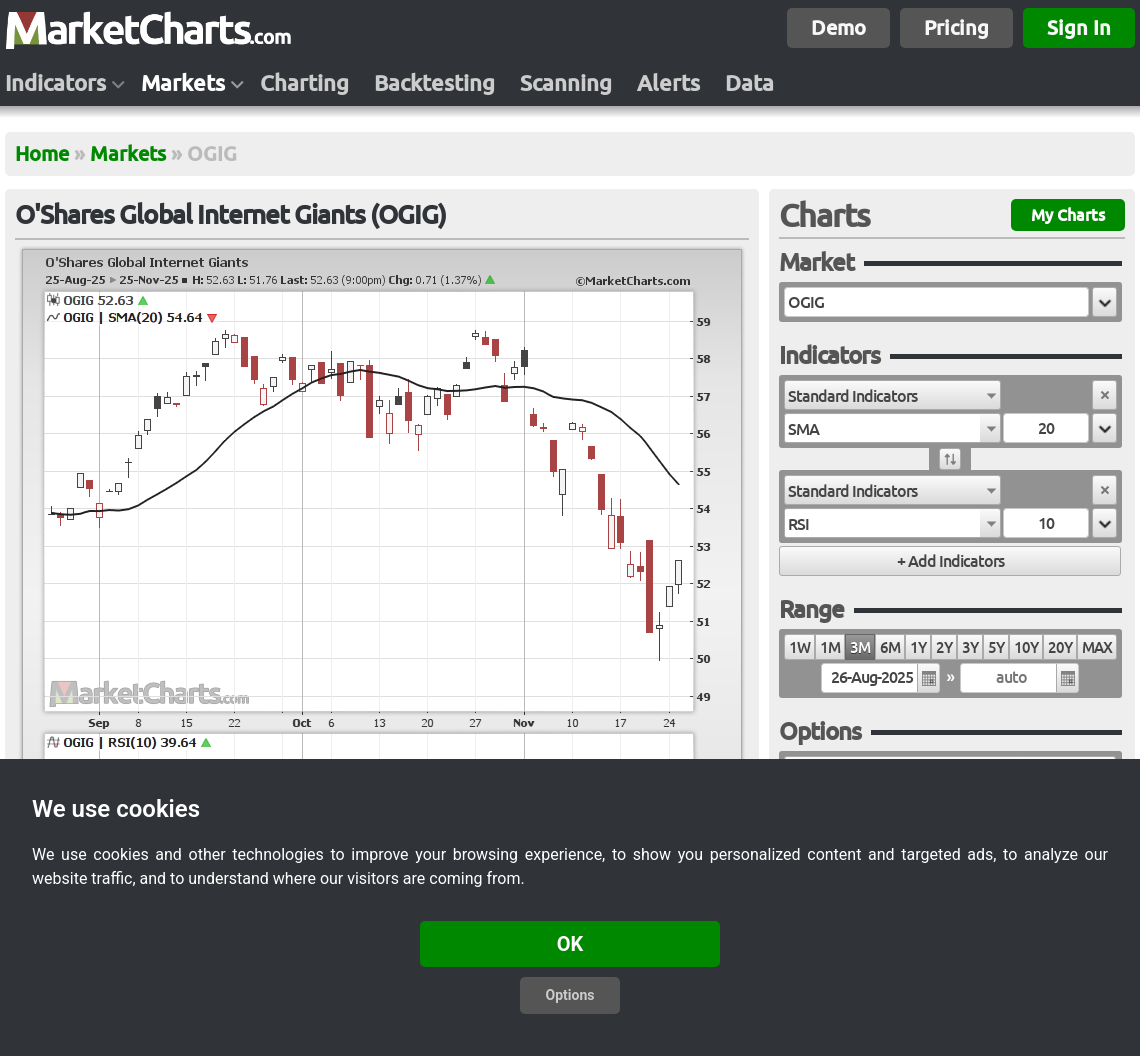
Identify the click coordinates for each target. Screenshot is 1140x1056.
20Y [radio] (1060, 647)
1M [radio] (830, 647)
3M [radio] (860, 647)
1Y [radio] (918, 647)
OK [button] (570, 944)
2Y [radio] (944, 647)
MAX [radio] (1097, 647)
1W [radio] (799, 647)
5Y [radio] (996, 647)
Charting (304, 83)
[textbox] (936, 302)
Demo (838, 27)
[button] (1104, 302)
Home (42, 153)
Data (749, 83)
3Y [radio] (970, 647)
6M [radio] (890, 647)
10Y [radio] (1026, 647)
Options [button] (570, 995)
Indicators (55, 83)
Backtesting (434, 83)
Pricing (956, 27)
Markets (183, 83)
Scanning (566, 83)
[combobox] (892, 395)
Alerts (668, 83)
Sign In (1079, 27)
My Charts (1068, 215)
